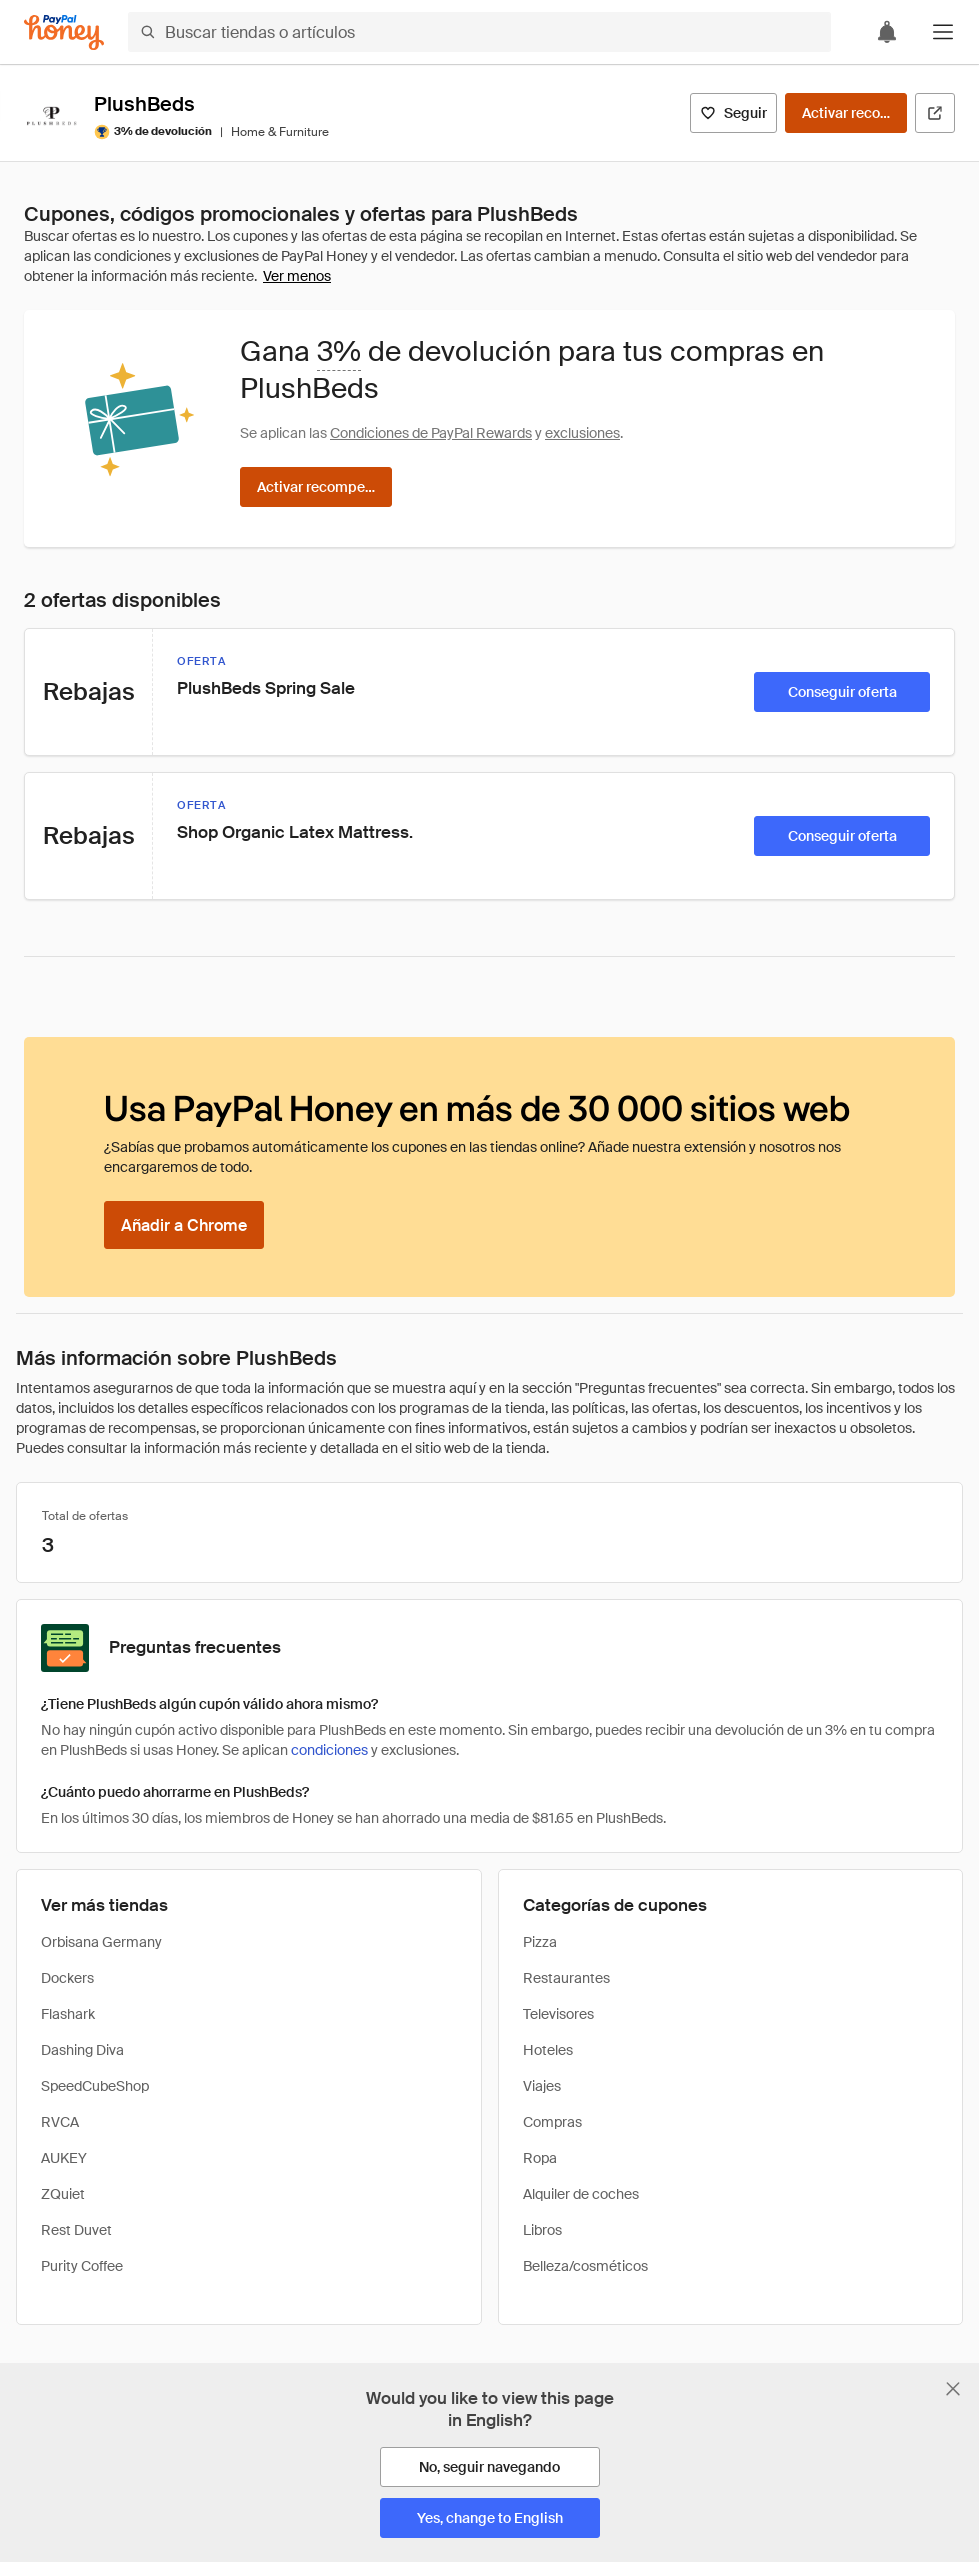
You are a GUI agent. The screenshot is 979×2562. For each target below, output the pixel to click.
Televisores (558, 2014)
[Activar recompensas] (846, 113)
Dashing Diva (82, 2050)
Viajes (542, 2086)
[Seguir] (733, 113)
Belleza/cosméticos (585, 2266)
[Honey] (64, 32)
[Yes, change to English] (490, 2518)
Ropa (540, 2158)
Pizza (540, 1942)
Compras (552, 2122)
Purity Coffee (82, 2266)
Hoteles (548, 2050)
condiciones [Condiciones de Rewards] (329, 1750)
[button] (943, 32)
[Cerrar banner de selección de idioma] (953, 2389)
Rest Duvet (76, 2230)
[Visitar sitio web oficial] (935, 113)
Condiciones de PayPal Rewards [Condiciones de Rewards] (431, 433)
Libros (542, 2230)
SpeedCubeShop (95, 2086)
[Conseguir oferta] (842, 692)
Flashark (68, 2014)
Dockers (67, 1978)
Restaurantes (566, 1978)
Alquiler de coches (581, 2194)
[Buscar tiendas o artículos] (479, 32)
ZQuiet (63, 2194)
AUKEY (64, 2158)
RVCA (60, 2122)
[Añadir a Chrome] (184, 1225)
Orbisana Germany (101, 1942)
